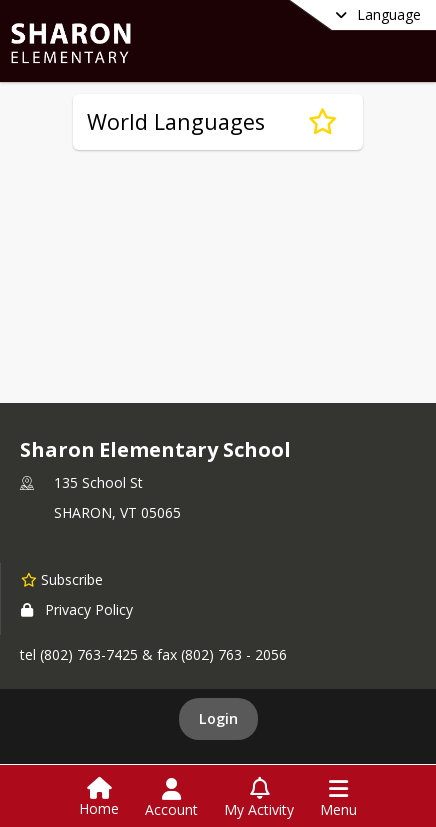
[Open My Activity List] (259, 798)
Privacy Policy (77, 609)
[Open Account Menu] (171, 798)
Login (218, 718)
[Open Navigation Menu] (338, 798)
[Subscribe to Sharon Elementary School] (62, 579)
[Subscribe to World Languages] (322, 122)
